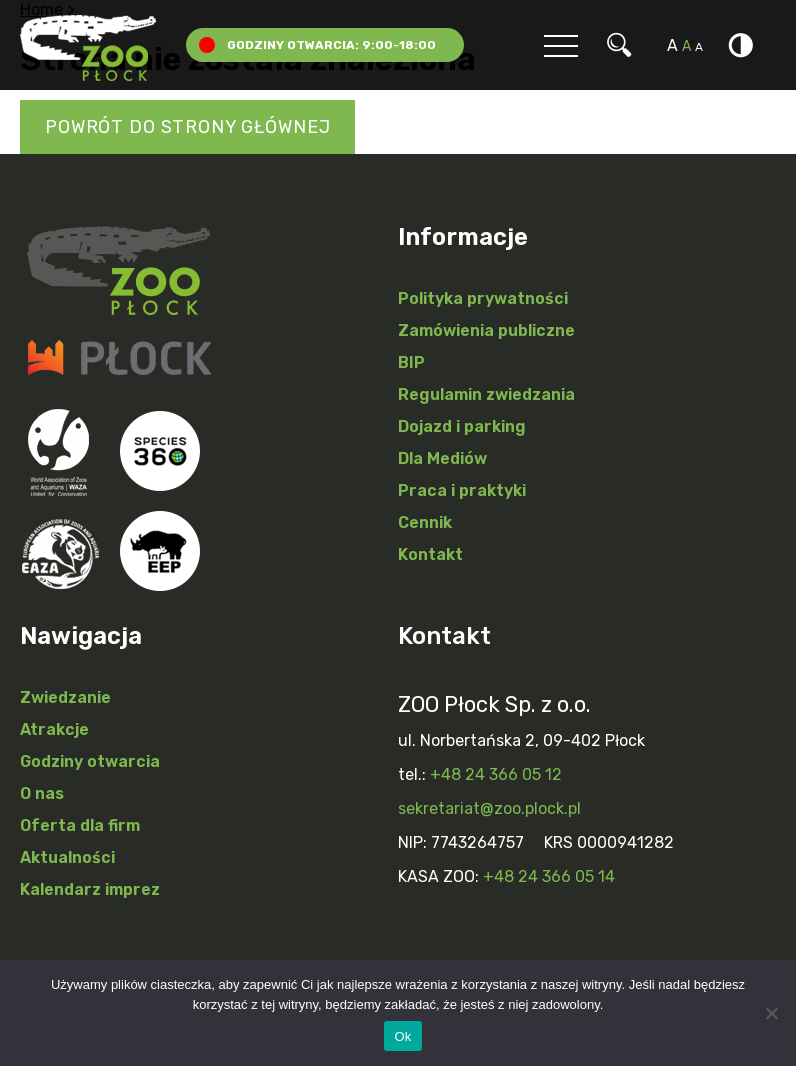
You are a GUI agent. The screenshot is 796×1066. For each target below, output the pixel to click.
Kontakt (430, 554)
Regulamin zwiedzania (486, 394)
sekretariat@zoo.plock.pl (489, 808)
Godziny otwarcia (90, 761)
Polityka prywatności (483, 298)
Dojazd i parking (462, 426)
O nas (42, 793)
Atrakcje (54, 729)
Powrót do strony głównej (187, 127)
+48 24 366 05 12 (496, 774)
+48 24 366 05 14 (549, 876)
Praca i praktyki (462, 490)
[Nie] (771, 1013)
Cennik (425, 522)
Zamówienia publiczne (486, 330)
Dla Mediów (442, 458)
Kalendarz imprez (90, 889)
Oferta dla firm (80, 825)
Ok (402, 1036)
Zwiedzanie (65, 697)
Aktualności (67, 857)
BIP (411, 362)
